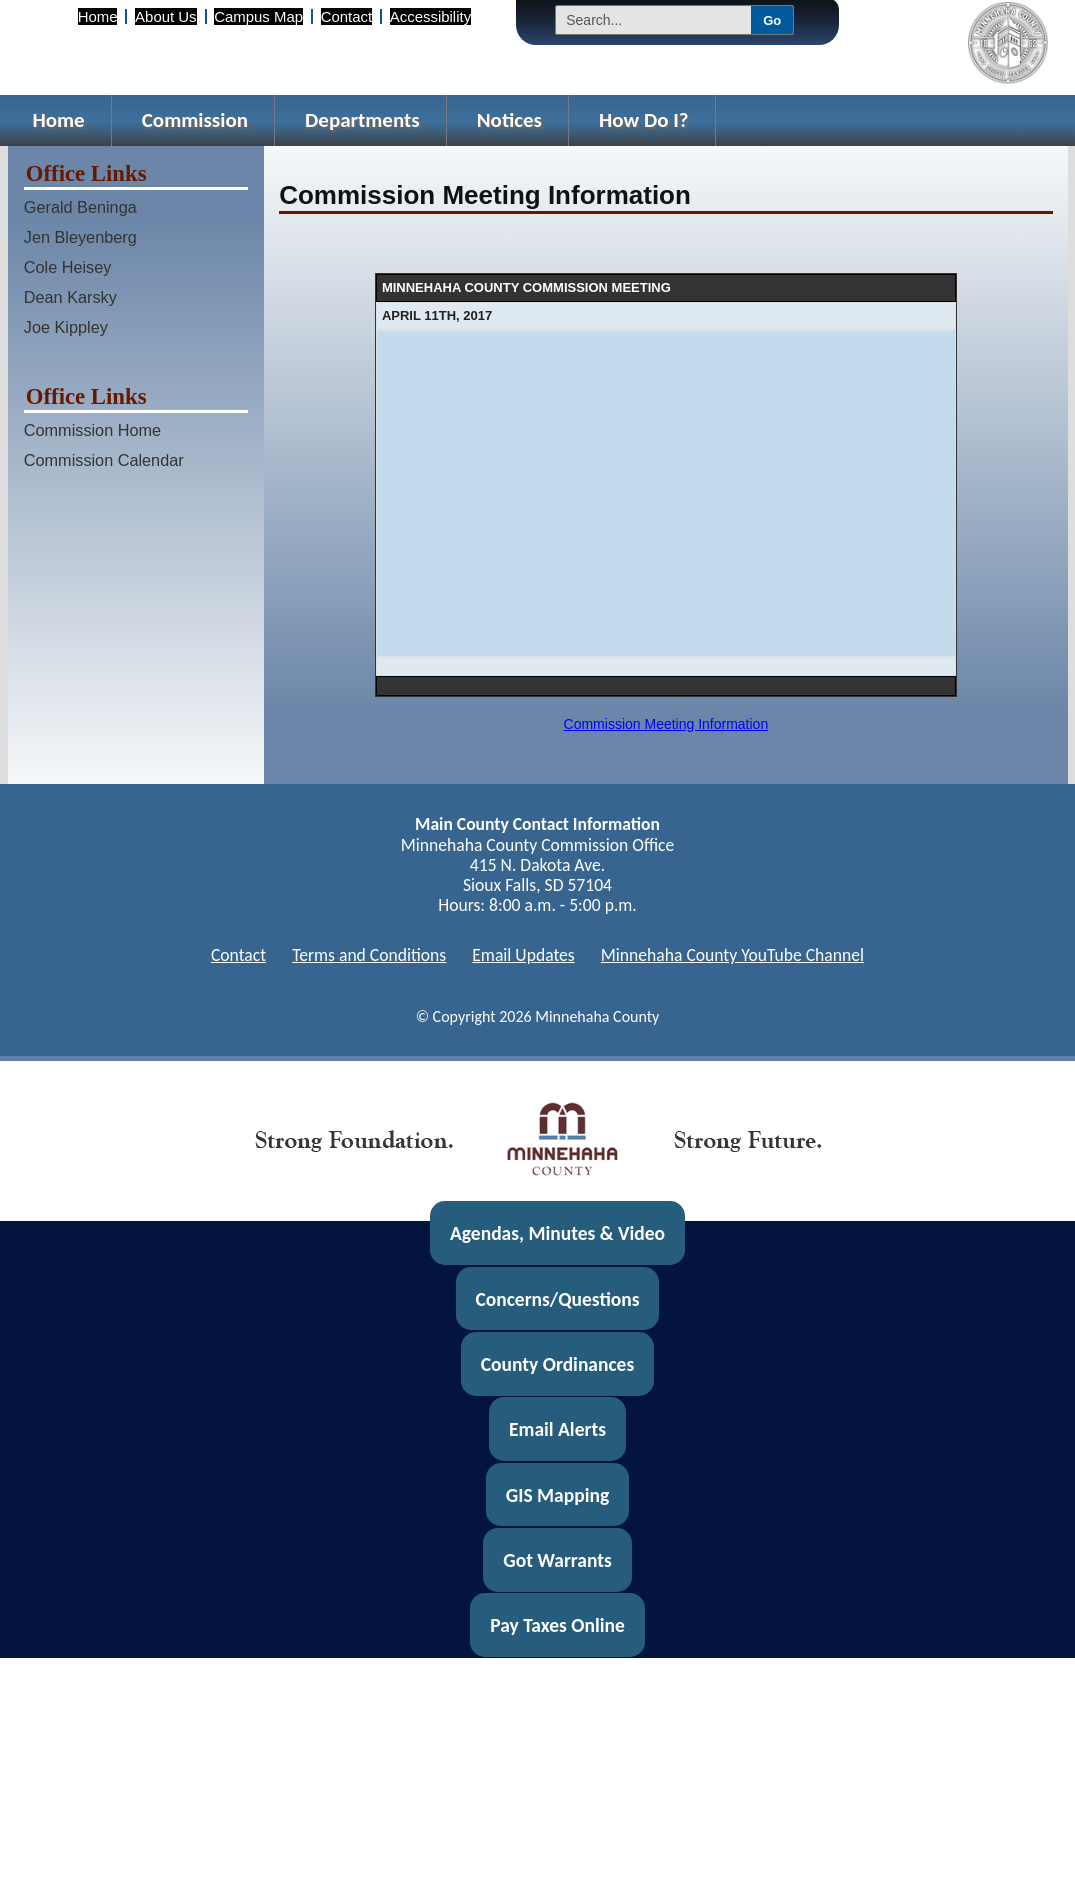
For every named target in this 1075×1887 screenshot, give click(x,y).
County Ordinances (557, 1364)
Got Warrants (557, 1560)
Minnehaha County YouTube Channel (732, 955)
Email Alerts (557, 1429)
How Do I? (644, 120)
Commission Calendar (104, 460)
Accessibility (430, 16)
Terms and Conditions (369, 955)
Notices (509, 120)
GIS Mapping (557, 1495)
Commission (195, 120)
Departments (362, 120)
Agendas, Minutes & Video (557, 1233)
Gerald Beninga (80, 207)
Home (98, 16)
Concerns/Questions (557, 1298)
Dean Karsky (70, 297)
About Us (165, 16)
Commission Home (92, 430)
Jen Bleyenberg (80, 237)
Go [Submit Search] (772, 20)
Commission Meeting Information (666, 724)
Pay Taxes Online (557, 1625)
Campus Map (258, 16)
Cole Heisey (68, 267)
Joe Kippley (66, 327)
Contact (346, 16)
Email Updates (523, 955)
